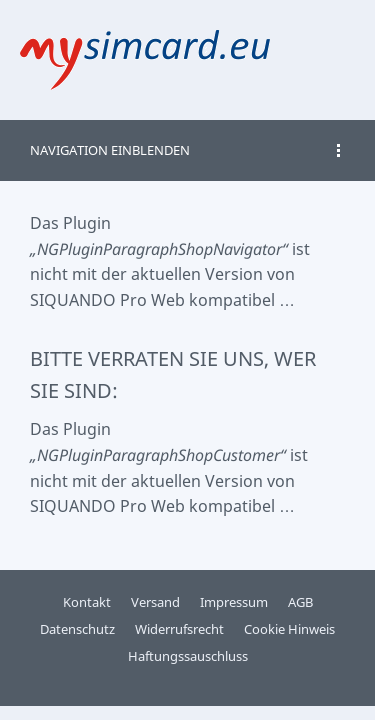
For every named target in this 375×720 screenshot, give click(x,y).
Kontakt (87, 602)
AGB (300, 602)
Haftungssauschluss (188, 656)
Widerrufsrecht (179, 629)
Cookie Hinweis (289, 629)
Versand (155, 602)
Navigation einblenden (110, 150)
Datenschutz (77, 629)
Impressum (234, 602)
